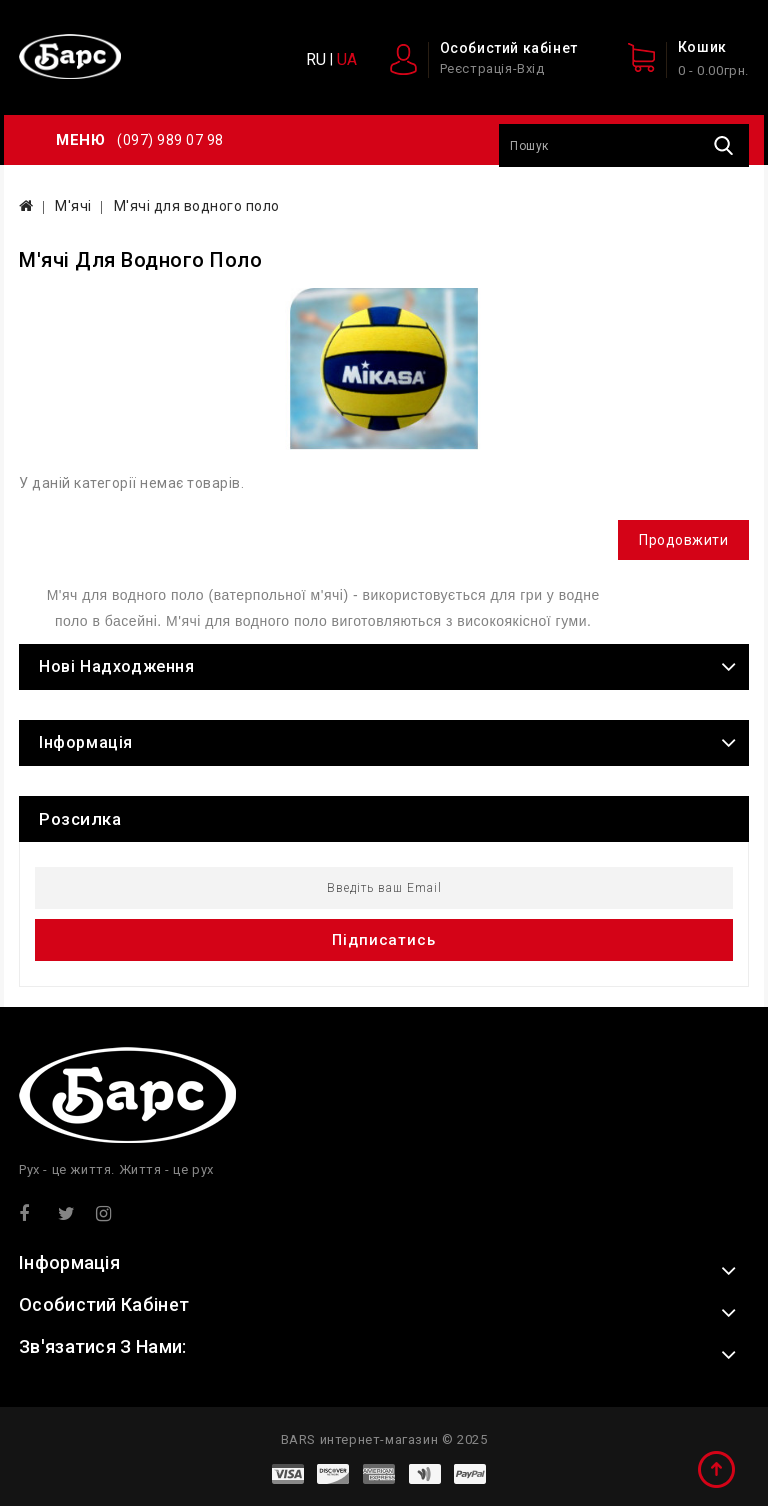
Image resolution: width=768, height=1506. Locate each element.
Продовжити (683, 540)
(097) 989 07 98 (170, 140)
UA (347, 59)
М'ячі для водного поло (197, 206)
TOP (718, 1471)
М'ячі (73, 206)
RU (316, 59)
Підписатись (384, 940)
